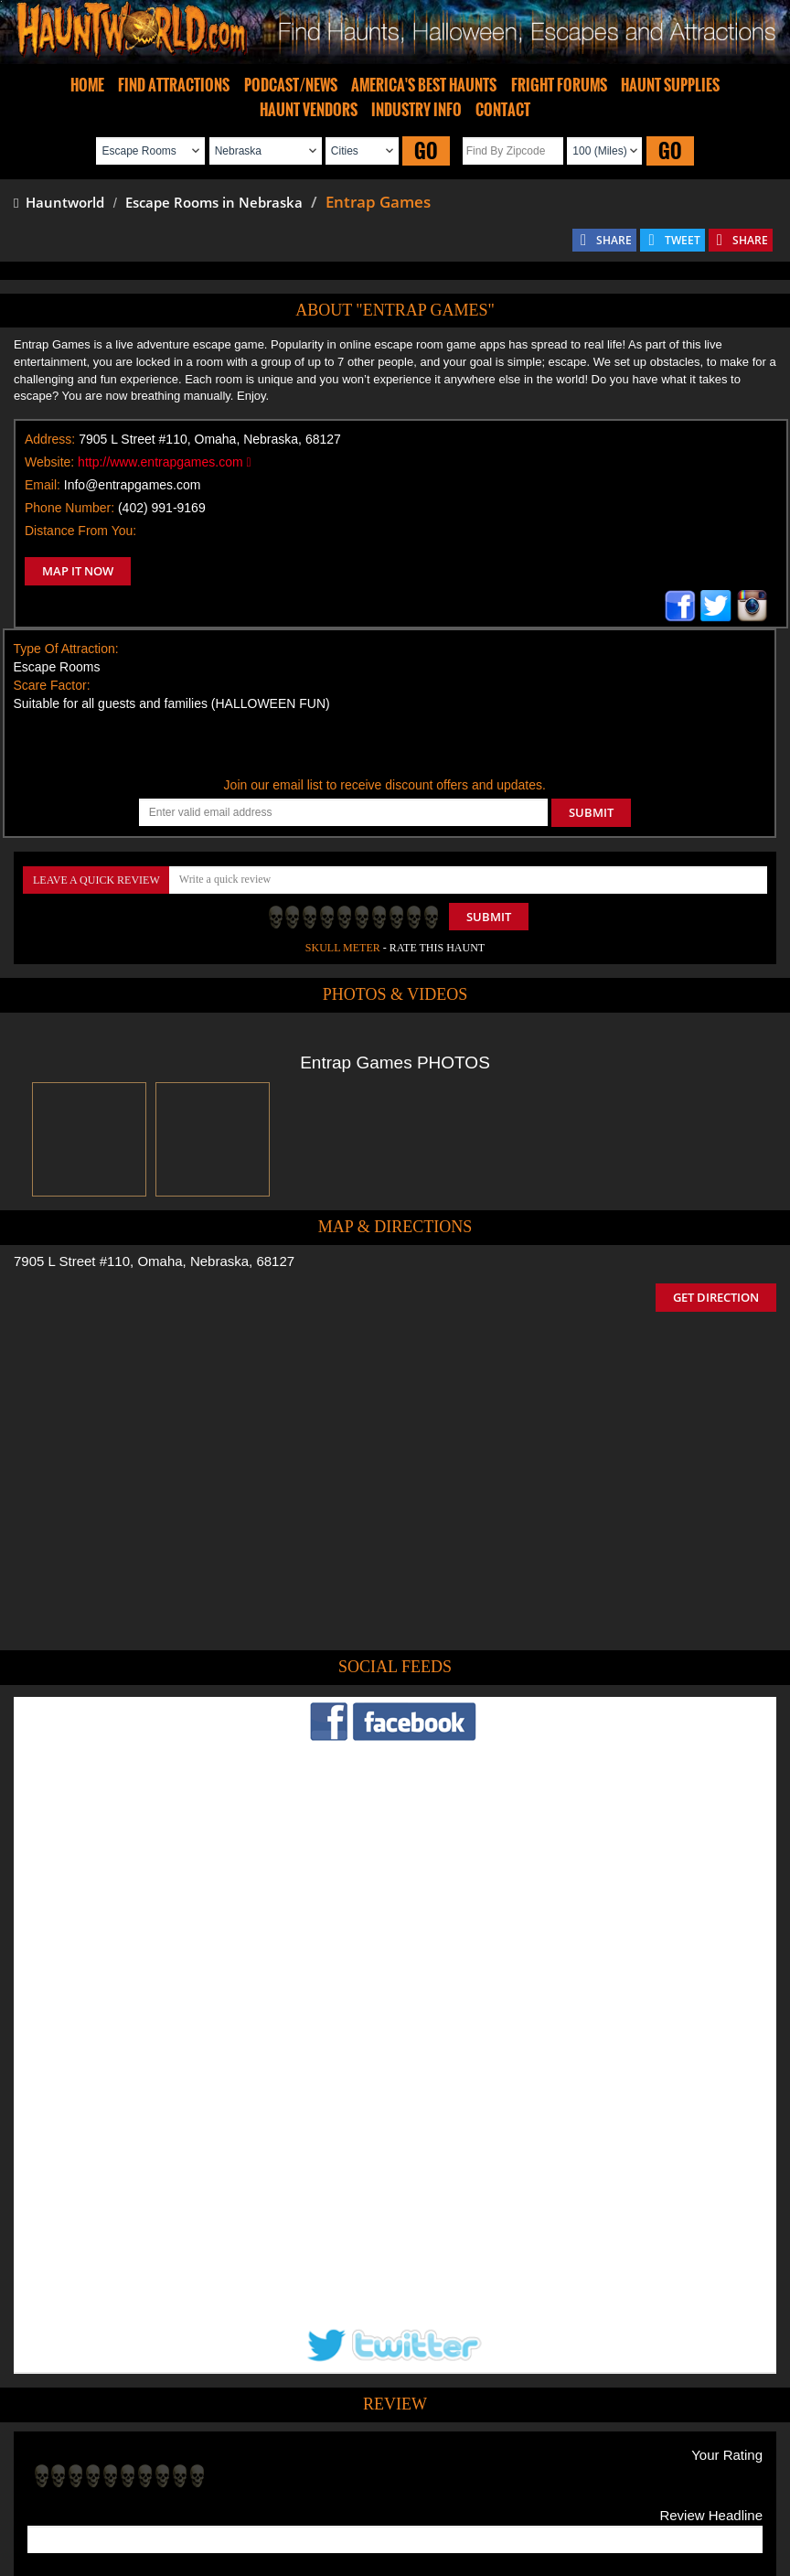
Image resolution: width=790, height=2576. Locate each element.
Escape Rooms (698, 2494)
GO (426, 150)
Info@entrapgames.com (132, 485)
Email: (42, 485)
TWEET (682, 240)
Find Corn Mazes (480, 2494)
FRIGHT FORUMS (559, 85)
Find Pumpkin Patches (368, 2494)
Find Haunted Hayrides (239, 2494)
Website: (49, 462)
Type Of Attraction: (66, 648)
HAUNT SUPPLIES (670, 85)
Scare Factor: (52, 685)
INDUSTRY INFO (416, 110)
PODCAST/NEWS (290, 85)
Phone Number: (69, 507)
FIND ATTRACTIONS (174, 85)
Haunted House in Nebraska (461, 2406)
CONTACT (502, 110)
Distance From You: (80, 530)
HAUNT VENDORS (309, 110)
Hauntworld (59, 202)
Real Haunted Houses (592, 2494)
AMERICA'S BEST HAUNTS (423, 85)
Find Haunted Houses (110, 2494)
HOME (87, 85)
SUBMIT (591, 812)
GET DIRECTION (716, 1297)
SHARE (614, 240)
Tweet (339, 2451)
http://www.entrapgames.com (164, 462)
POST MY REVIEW (92, 2333)
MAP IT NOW (77, 571)
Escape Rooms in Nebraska (214, 202)
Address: (50, 439)
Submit (488, 916)
